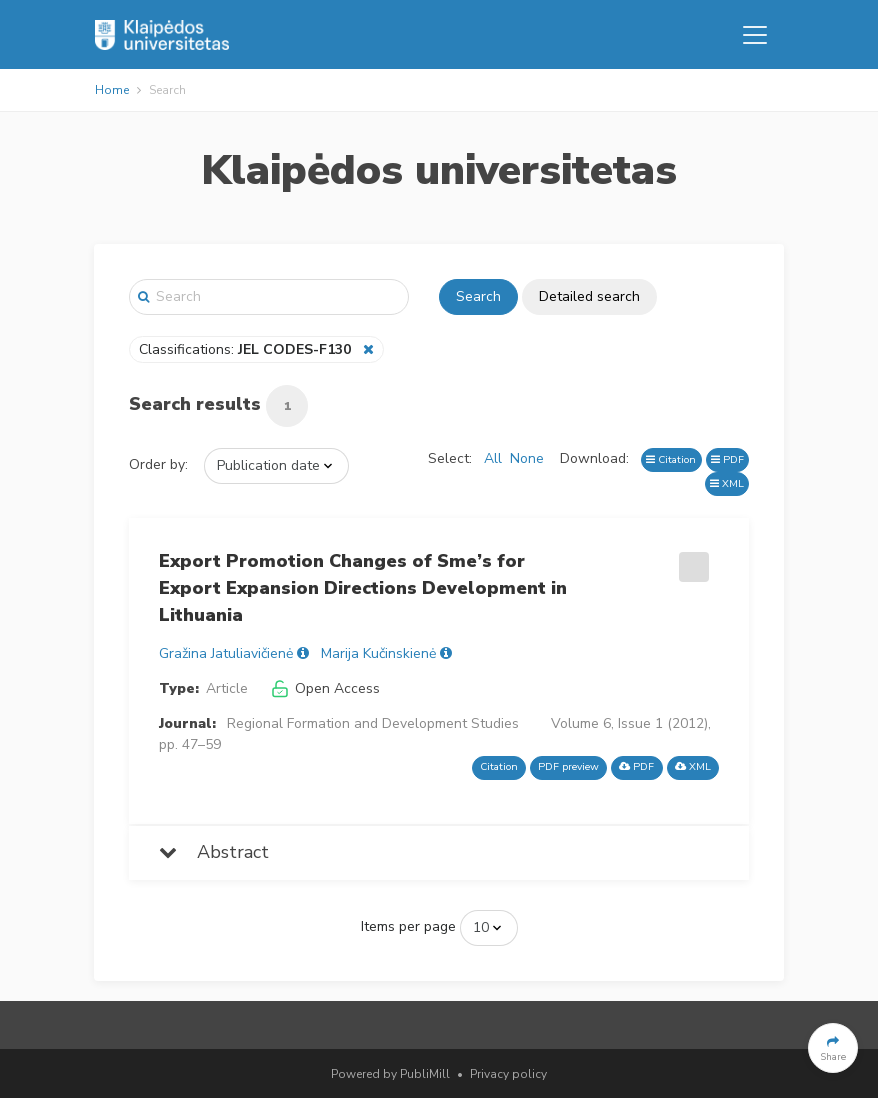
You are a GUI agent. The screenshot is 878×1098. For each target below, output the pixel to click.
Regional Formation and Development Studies (373, 723)
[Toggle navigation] (755, 35)
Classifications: (247, 349)
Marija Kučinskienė (378, 653)
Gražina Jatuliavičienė (226, 653)
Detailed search (589, 296)
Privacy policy (508, 1074)
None (527, 458)
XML (727, 483)
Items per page (408, 926)
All (493, 458)
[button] (833, 1048)
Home (112, 90)
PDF (727, 459)
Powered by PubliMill (390, 1074)
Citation (671, 459)
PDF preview (568, 766)
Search (478, 296)
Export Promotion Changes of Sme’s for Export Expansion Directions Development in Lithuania (363, 588)
